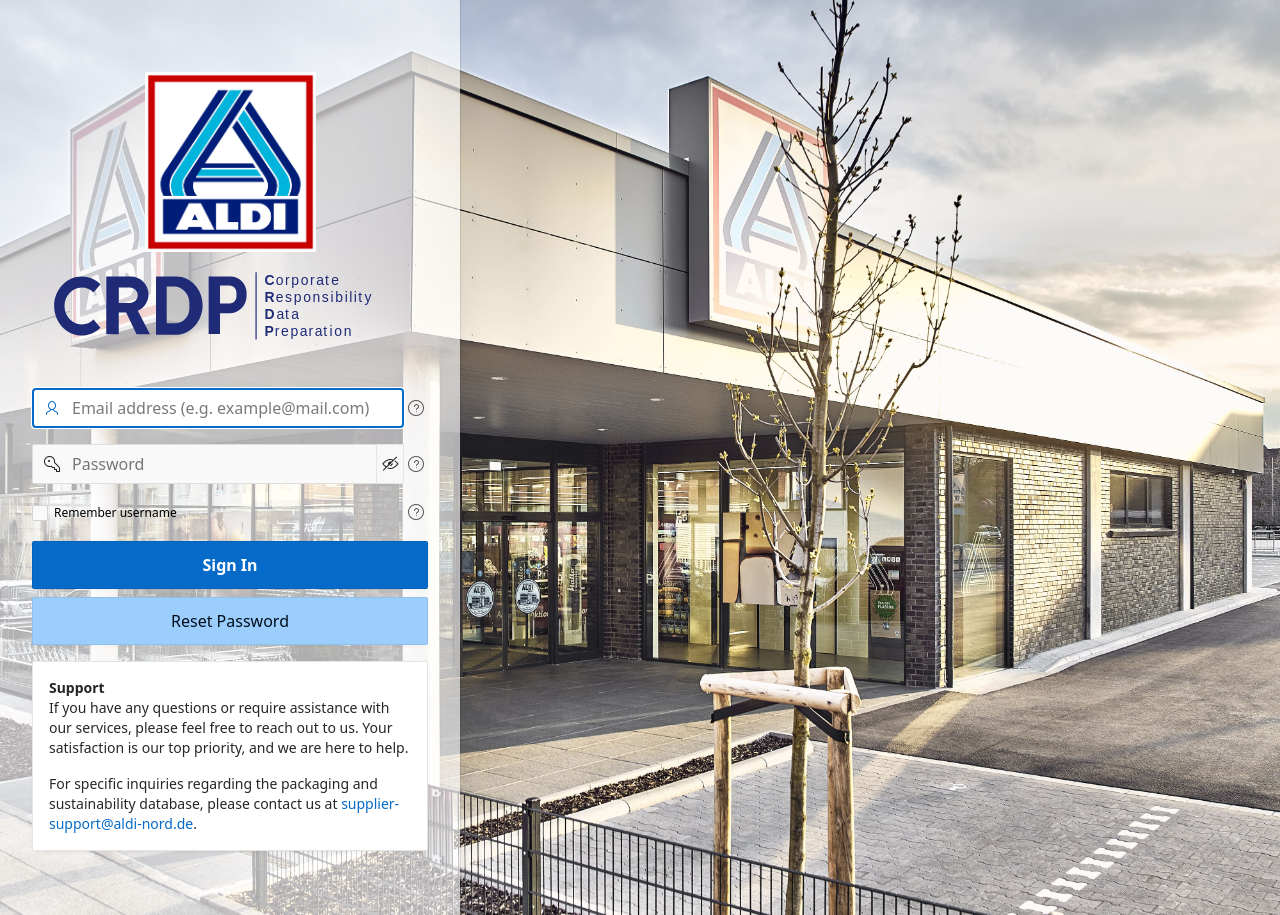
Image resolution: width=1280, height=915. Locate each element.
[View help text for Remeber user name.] (416, 512)
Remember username (115, 513)
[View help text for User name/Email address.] (416, 408)
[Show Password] (390, 464)
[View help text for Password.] (416, 464)
